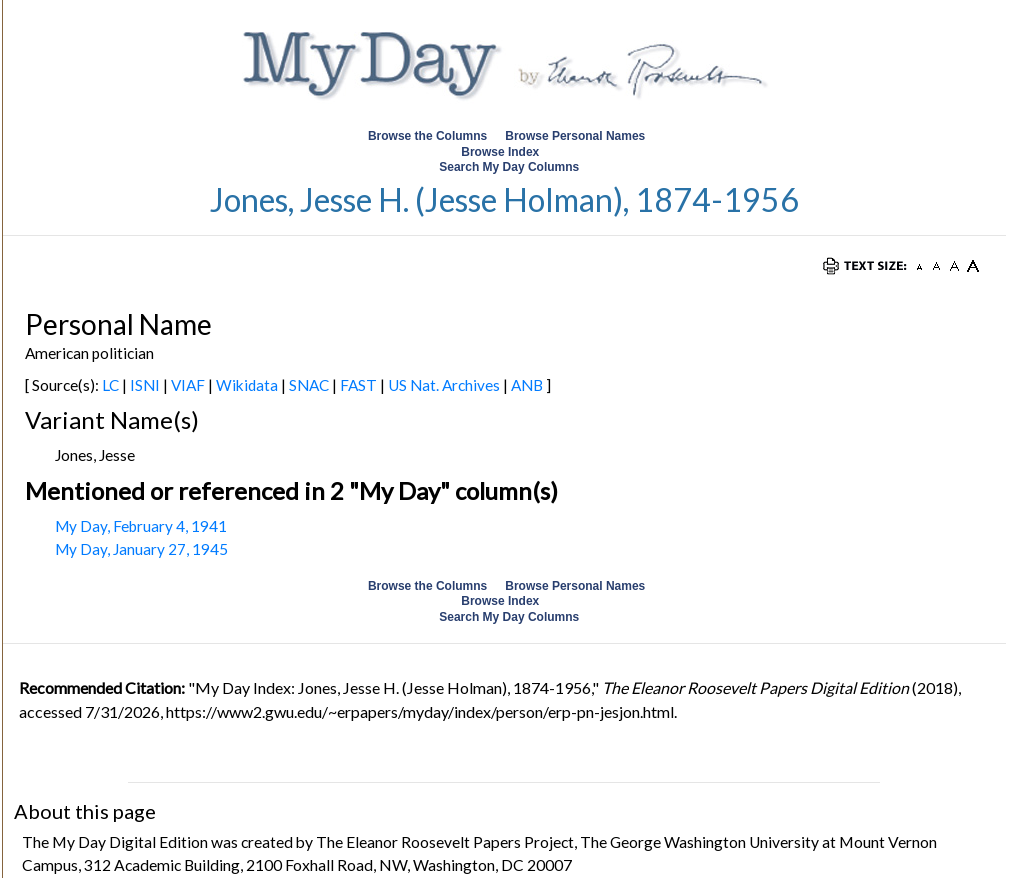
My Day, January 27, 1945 (141, 549)
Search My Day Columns (509, 167)
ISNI (145, 385)
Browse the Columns (427, 136)
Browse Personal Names (576, 136)
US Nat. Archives (444, 385)
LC (110, 385)
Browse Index (500, 152)
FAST (358, 385)
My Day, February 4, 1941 (141, 526)
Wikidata (247, 385)
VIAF (188, 385)
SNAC (309, 385)
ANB (527, 385)
